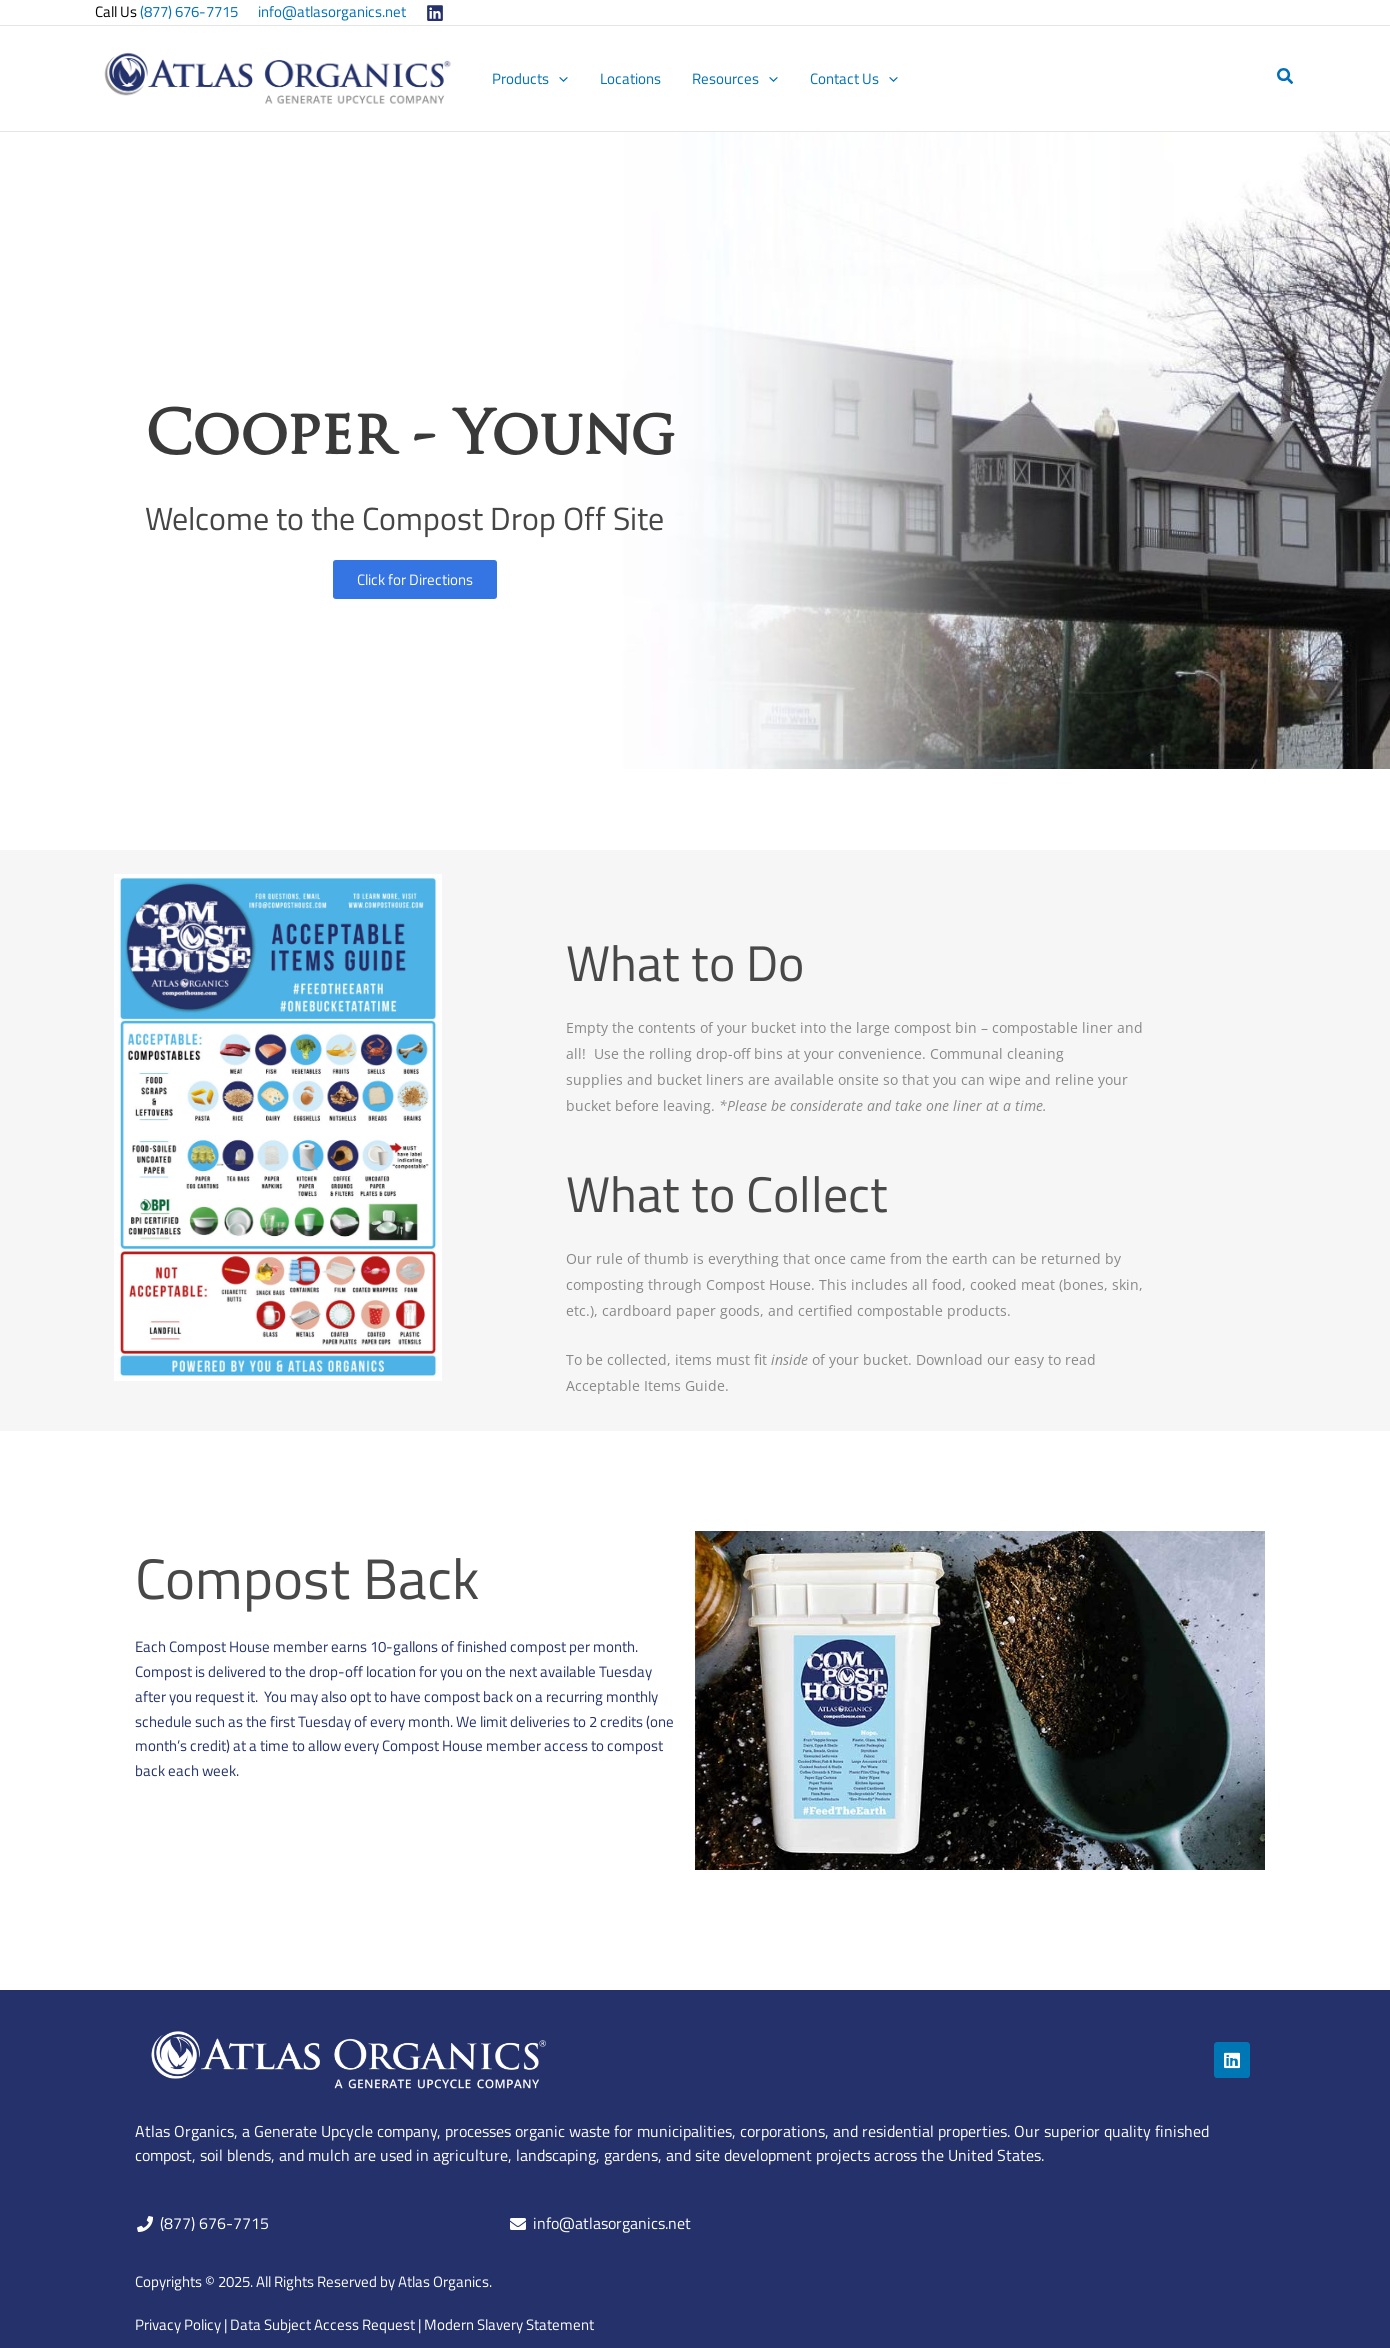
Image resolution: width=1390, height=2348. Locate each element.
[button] (1286, 78)
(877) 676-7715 (189, 11)
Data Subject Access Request (322, 2324)
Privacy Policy (178, 2324)
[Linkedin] (435, 13)
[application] (561, 78)
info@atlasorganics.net (332, 11)
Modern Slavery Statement (509, 2324)
